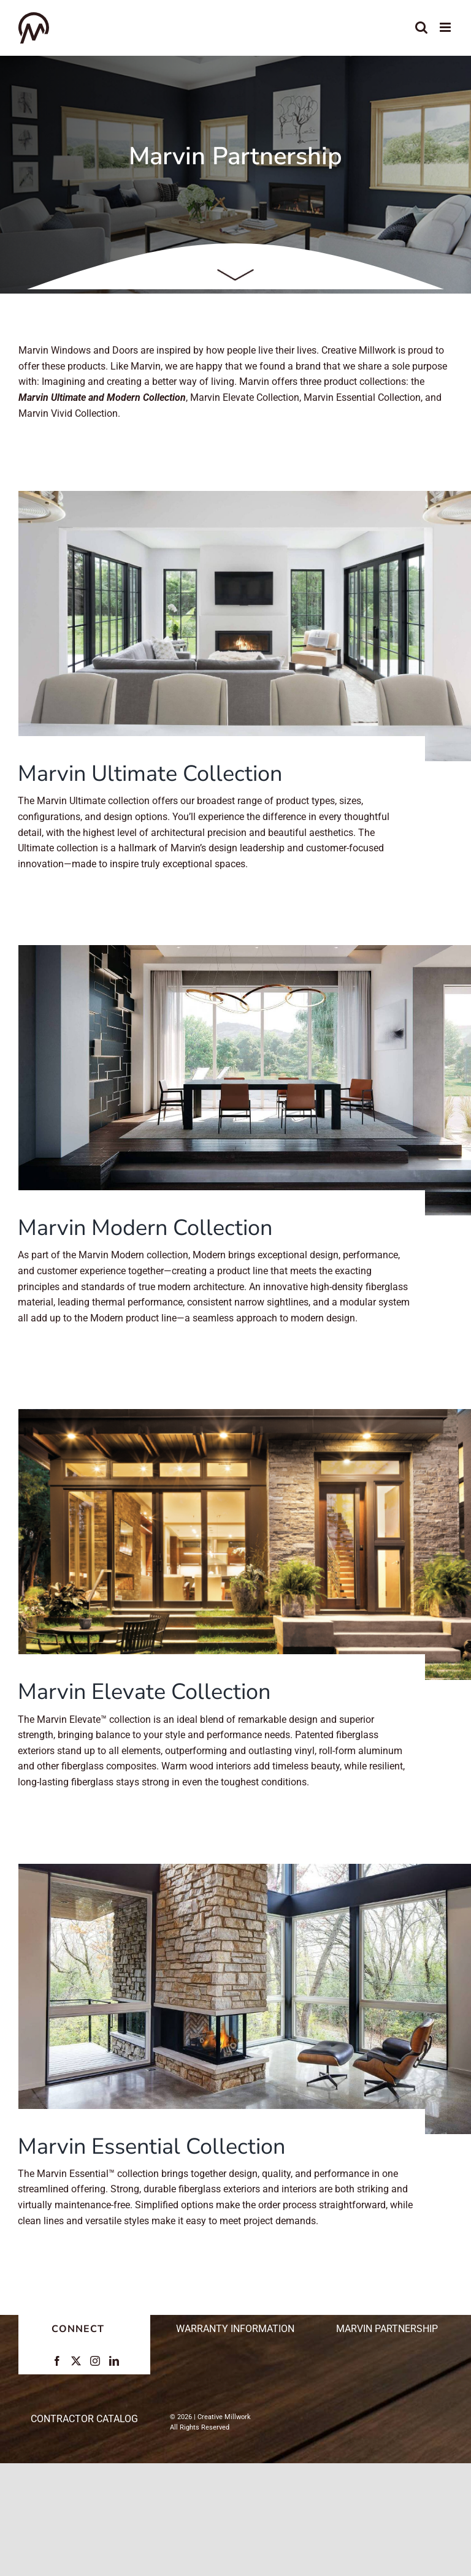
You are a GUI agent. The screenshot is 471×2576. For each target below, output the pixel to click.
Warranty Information (235, 2329)
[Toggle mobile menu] (446, 27)
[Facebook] (57, 2361)
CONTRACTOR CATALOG (84, 2419)
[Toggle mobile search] (421, 27)
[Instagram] (95, 2361)
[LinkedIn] (114, 2361)
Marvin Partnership (387, 2329)
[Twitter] (76, 2361)
